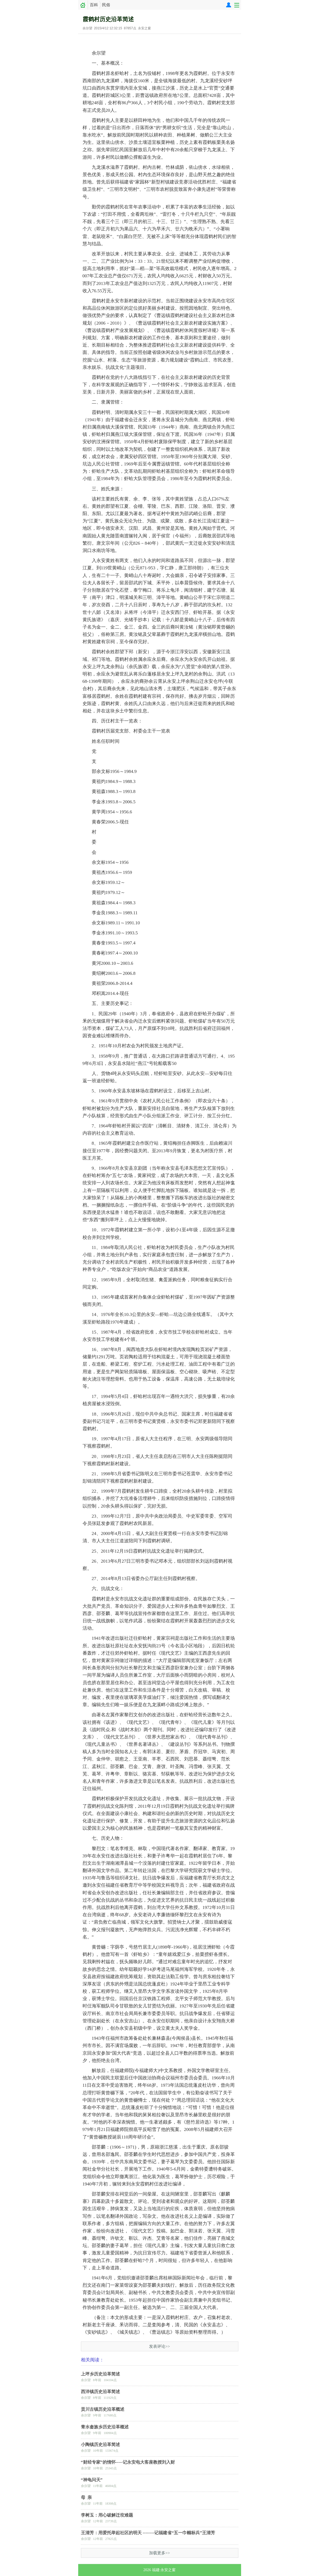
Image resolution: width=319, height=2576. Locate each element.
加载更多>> (159, 2553)
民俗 (106, 5)
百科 (94, 5)
